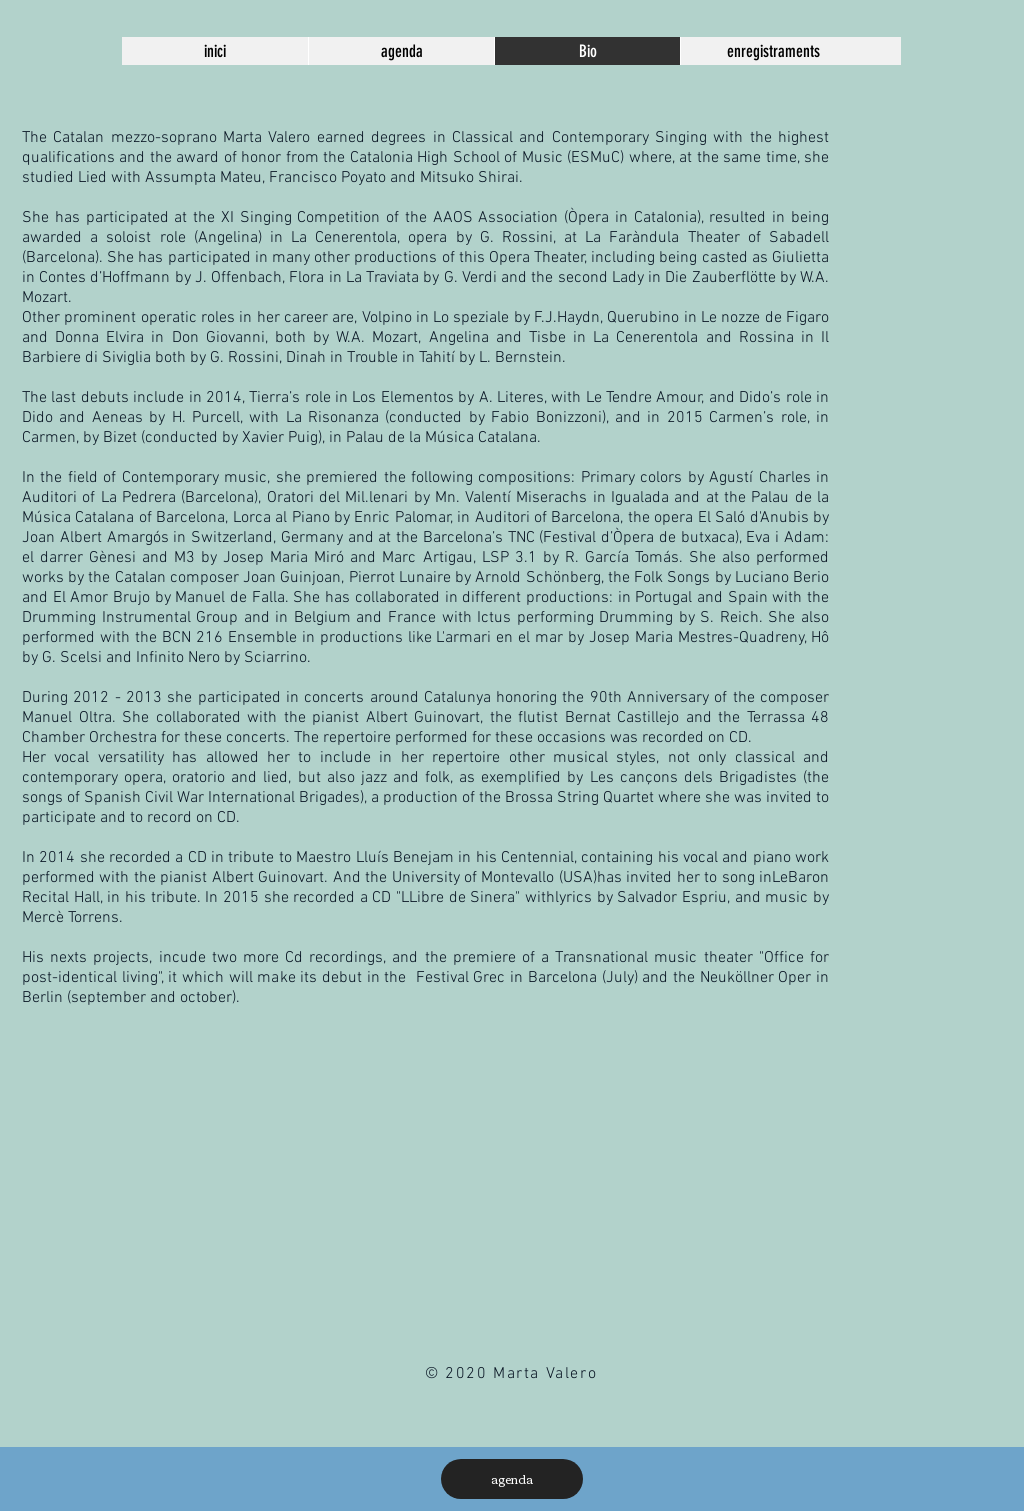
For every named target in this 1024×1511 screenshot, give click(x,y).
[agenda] (512, 1479)
